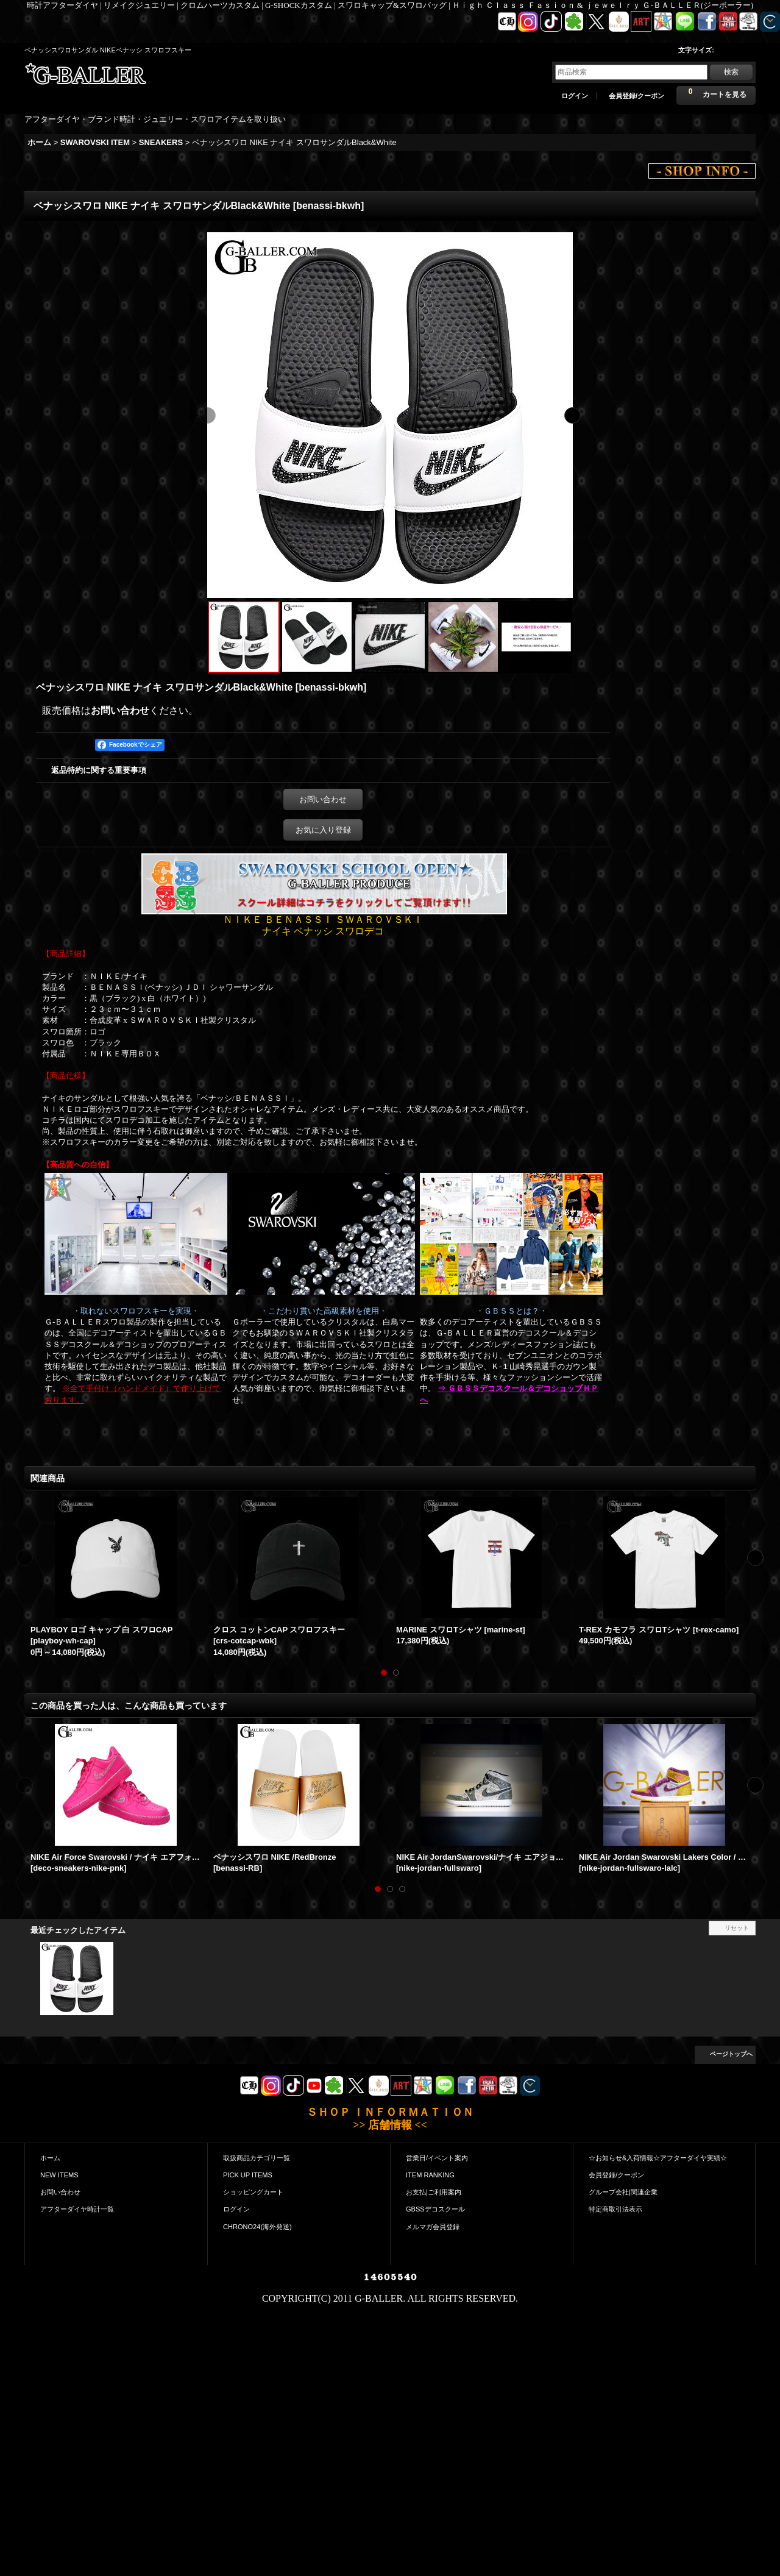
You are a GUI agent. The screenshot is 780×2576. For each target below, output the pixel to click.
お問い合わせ (120, 710)
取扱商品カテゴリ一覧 (256, 2157)
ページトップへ (731, 2054)
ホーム (50, 2157)
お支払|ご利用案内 (433, 2192)
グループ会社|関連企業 (623, 2192)
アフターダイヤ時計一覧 (77, 2209)
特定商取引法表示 (615, 2209)
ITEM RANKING (430, 2175)
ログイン (574, 95)
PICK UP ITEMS (247, 2175)
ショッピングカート (253, 2192)
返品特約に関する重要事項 (98, 770)
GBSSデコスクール (435, 2209)
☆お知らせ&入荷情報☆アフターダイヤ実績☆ (658, 2157)
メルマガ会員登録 (432, 2226)
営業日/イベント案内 (437, 2157)
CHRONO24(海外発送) (257, 2226)
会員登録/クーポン (636, 95)
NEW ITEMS (59, 2175)
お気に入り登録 (323, 829)
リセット (737, 1927)
